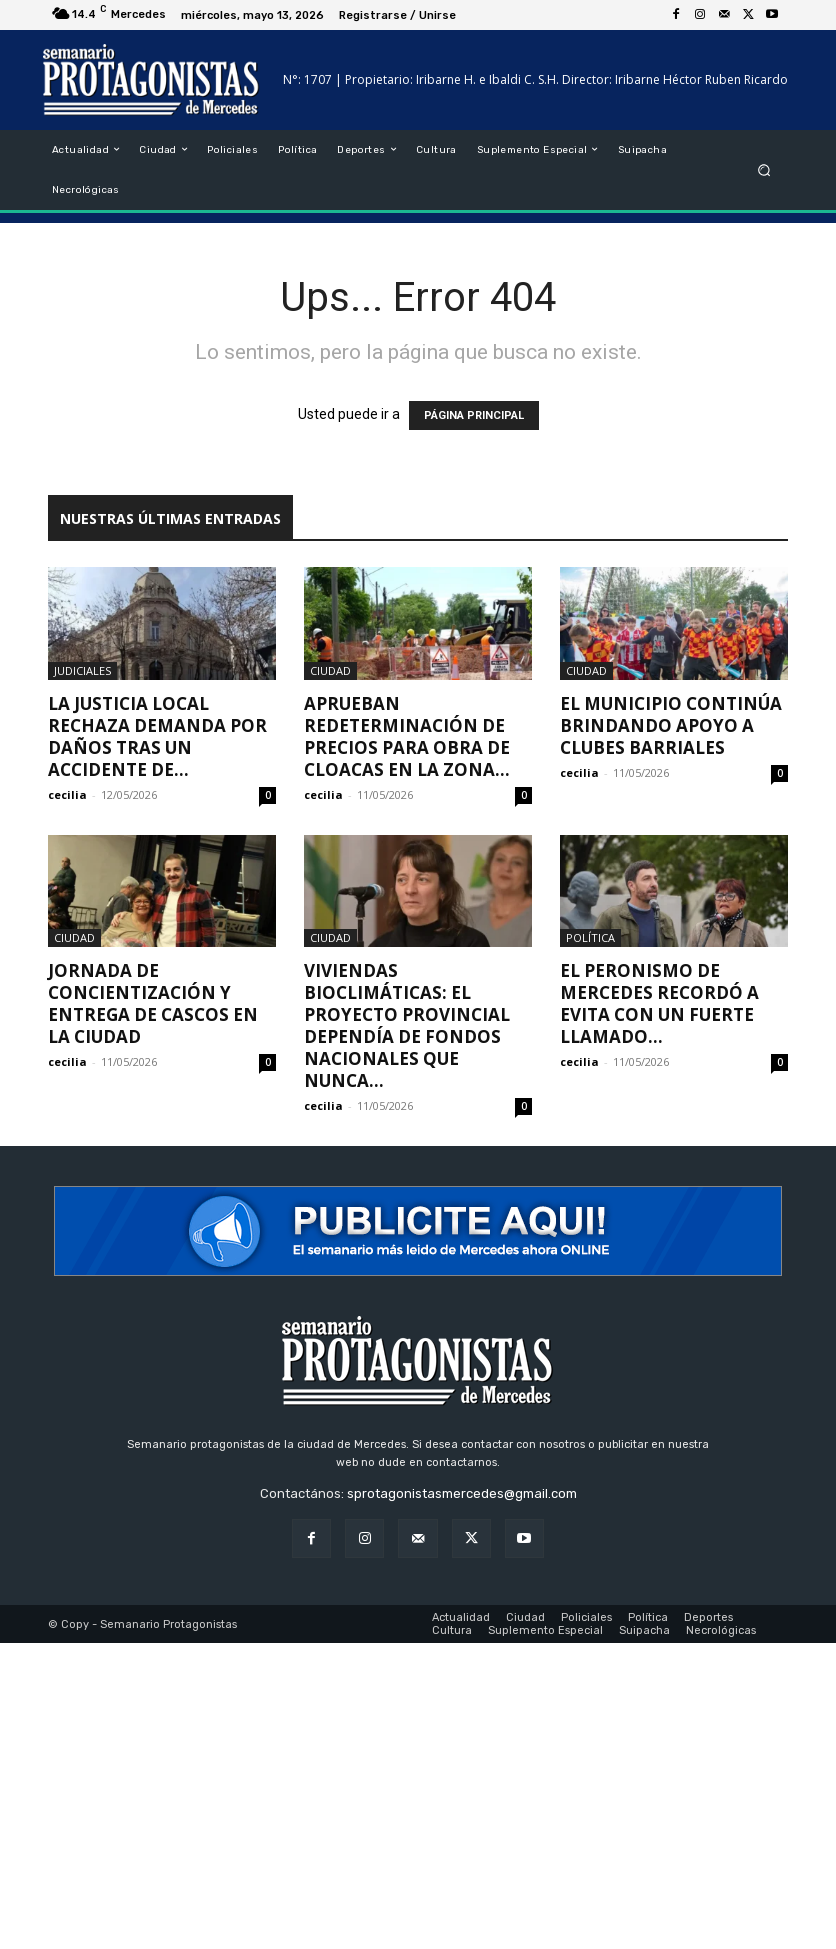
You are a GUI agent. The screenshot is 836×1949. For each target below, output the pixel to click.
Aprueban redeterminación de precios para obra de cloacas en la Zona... (407, 736)
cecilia (67, 794)
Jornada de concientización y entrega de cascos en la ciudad (153, 1003)
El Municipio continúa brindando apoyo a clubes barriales (671, 725)
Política (590, 937)
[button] (764, 169)
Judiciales (82, 670)
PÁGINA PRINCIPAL (474, 415)
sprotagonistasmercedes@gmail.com (462, 1493)
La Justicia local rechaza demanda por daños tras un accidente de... (157, 736)
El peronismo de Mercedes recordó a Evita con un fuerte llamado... (659, 1003)
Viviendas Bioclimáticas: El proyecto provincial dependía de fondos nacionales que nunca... (407, 1025)
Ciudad (330, 670)
